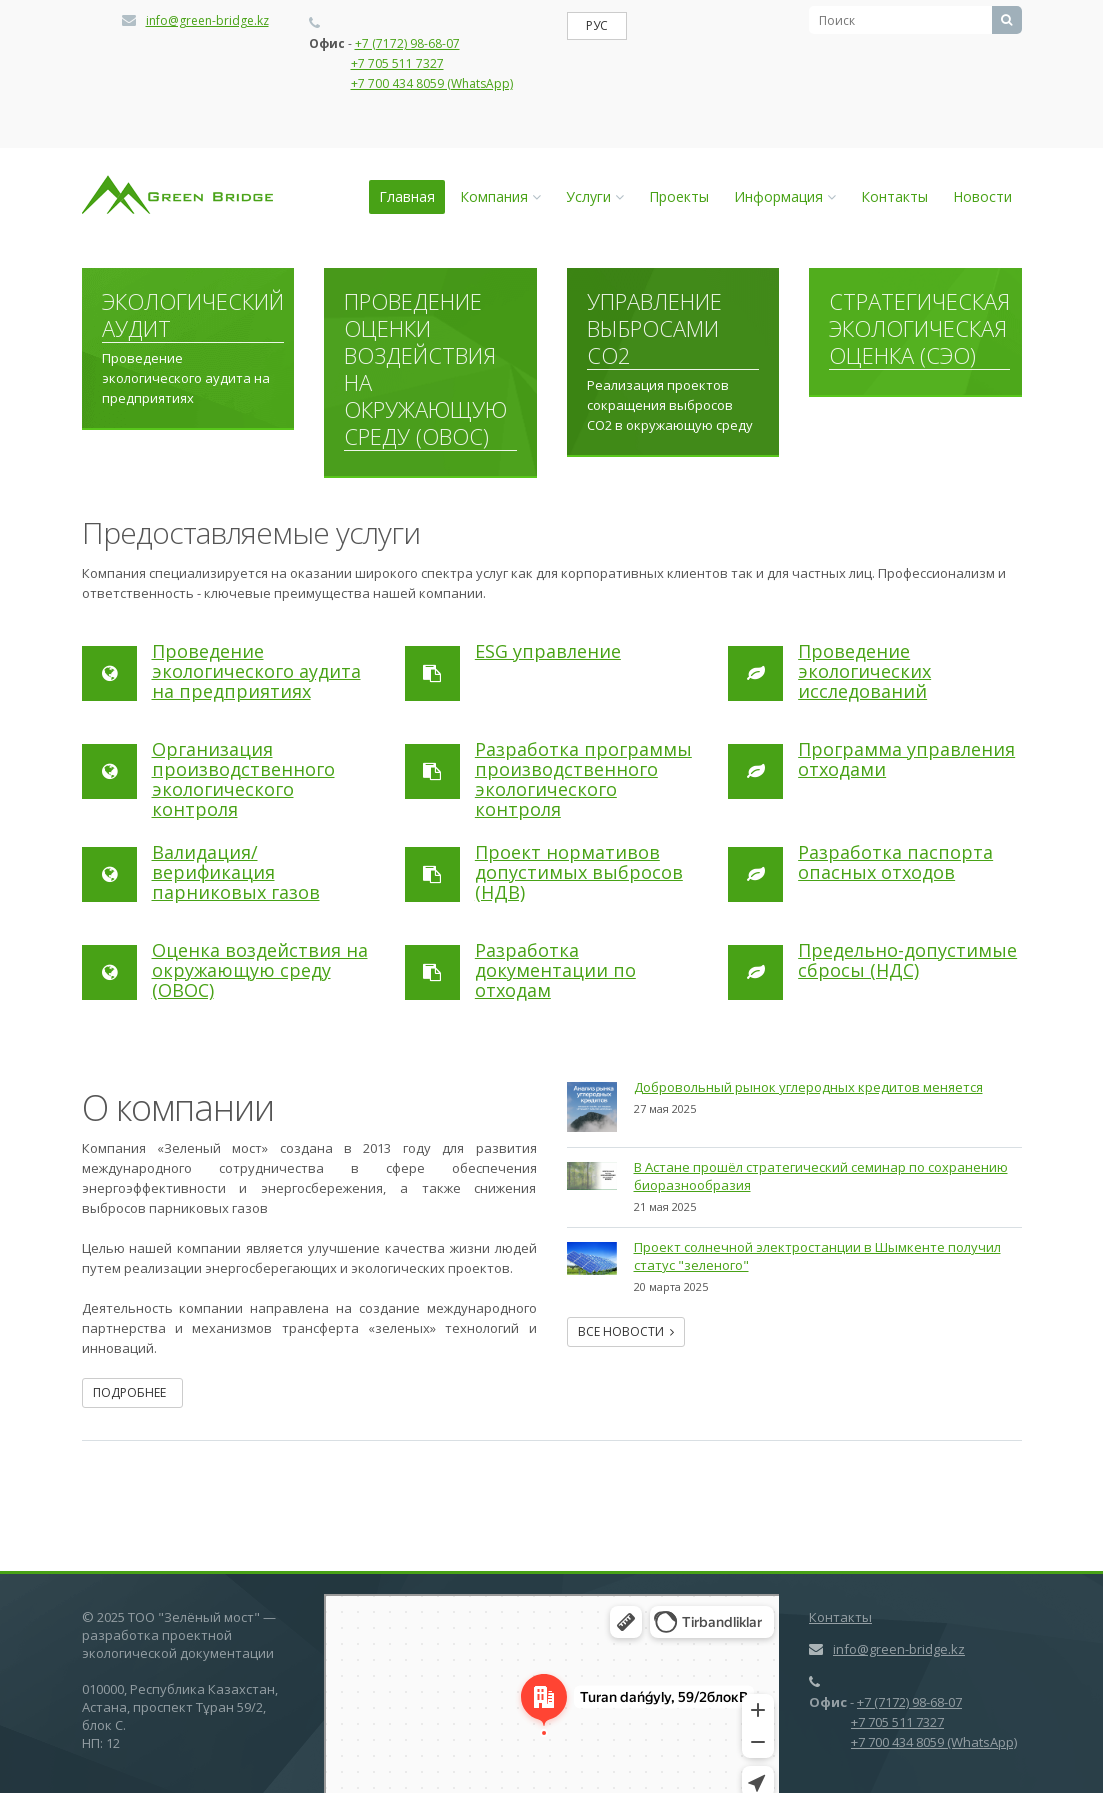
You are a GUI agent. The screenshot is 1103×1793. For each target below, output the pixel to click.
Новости (982, 196)
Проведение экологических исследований (864, 671)
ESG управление (548, 651)
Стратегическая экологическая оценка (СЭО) (919, 329)
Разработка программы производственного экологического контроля (583, 779)
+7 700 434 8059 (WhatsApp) (432, 83)
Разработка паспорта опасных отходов (895, 862)
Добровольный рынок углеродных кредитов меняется (808, 1087)
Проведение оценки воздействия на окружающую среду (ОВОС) (425, 369)
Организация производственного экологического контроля (243, 779)
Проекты (679, 196)
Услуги (595, 196)
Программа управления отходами (906, 759)
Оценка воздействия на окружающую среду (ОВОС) (260, 970)
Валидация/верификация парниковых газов (236, 872)
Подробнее (132, 1392)
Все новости (626, 1331)
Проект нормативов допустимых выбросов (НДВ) (579, 872)
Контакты (894, 196)
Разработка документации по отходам (555, 970)
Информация (785, 196)
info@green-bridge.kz (207, 20)
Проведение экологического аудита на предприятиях (256, 671)
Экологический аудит (193, 315)
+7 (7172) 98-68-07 (407, 43)
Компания (500, 196)
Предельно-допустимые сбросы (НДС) (907, 960)
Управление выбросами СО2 (654, 329)
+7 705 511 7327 (397, 63)
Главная (407, 196)
